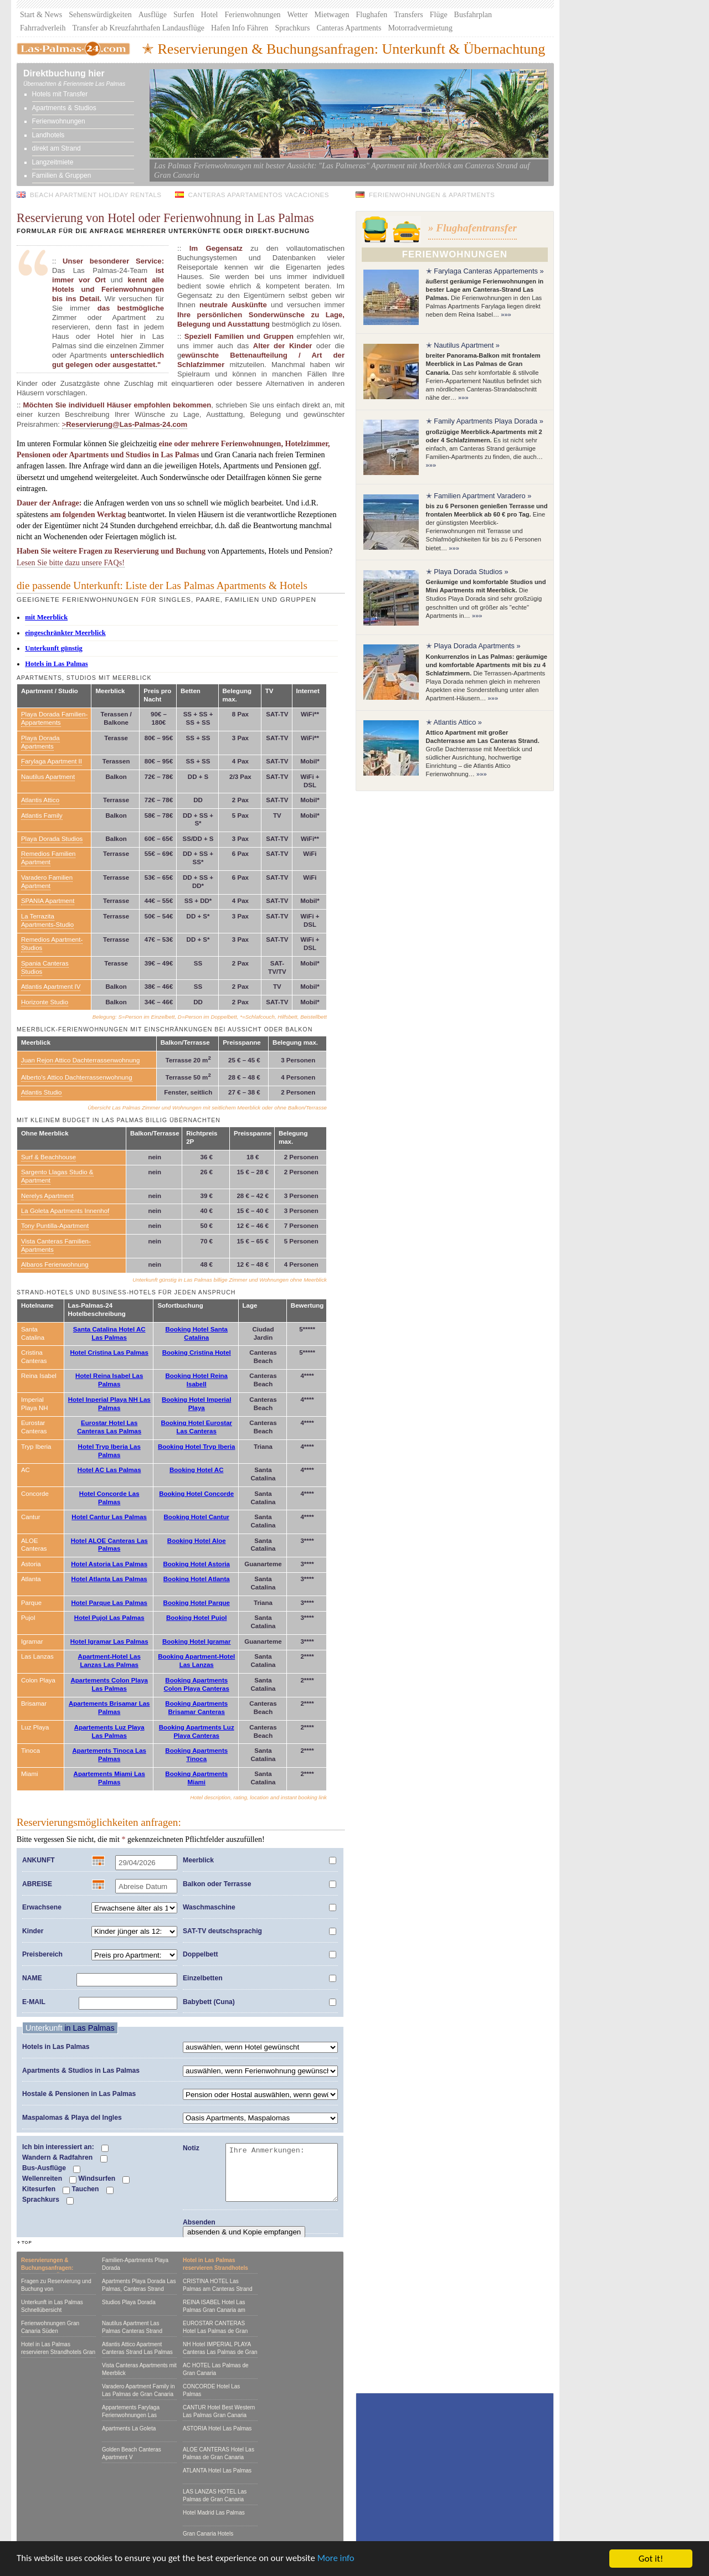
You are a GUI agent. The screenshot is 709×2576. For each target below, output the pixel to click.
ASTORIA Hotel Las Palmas (217, 2428)
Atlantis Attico (40, 800)
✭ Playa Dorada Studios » (467, 571)
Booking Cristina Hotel (196, 1352)
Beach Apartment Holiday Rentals (96, 194)
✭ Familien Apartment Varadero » (479, 496)
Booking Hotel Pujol (196, 1617)
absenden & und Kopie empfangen (244, 2232)
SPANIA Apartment (47, 900)
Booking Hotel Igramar (196, 1641)
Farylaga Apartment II (51, 761)
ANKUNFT (38, 1860)
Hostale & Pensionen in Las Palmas (79, 2094)
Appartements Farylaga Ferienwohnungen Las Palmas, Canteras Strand (133, 2415)
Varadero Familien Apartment (47, 881)
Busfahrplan (473, 15)
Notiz (191, 2148)
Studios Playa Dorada (129, 2302)
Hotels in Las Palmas (56, 2047)
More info (340, 2561)
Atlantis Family (42, 815)
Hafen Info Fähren (239, 28)
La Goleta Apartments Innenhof (65, 1210)
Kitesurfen (46, 2189)
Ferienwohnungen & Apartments (432, 194)
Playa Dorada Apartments (40, 742)
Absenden (199, 2222)
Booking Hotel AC (196, 1470)
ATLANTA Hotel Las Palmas (217, 2470)
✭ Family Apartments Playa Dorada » (484, 421)
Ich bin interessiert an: (65, 2147)
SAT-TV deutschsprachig (222, 1931)
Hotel (209, 15)
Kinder (33, 1931)
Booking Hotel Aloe (196, 1540)
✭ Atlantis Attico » (454, 722)
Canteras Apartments (348, 28)
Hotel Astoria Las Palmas (109, 1564)
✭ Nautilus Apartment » (463, 345)
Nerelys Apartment (47, 1196)
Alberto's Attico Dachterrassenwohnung (76, 1077)
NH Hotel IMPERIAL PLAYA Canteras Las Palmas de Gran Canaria (220, 2352)
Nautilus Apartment (48, 776)
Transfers (408, 15)
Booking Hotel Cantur (196, 1517)
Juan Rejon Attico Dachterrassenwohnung (80, 1060)
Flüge (439, 15)
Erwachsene (41, 1907)
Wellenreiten (49, 2179)
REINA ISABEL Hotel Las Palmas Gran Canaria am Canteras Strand (214, 2310)
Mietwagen (332, 15)
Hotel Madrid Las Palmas (214, 2513)
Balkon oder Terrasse (217, 1884)
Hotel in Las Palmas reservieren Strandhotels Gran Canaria (58, 2352)
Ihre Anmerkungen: (281, 2172)
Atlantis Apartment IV (51, 986)
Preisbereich (42, 1954)
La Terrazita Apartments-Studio (47, 920)
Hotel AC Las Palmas (109, 1470)
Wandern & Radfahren (64, 2158)
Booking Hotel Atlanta (196, 1579)
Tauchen (92, 2189)
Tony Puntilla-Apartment (55, 1225)
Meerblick (198, 1860)
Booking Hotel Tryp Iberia (196, 1446)
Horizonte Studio (44, 1002)
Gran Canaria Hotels (208, 2534)
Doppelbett (200, 1954)
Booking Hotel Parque (196, 1602)
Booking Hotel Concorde (196, 1493)
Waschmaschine (209, 1907)
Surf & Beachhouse (48, 1157)
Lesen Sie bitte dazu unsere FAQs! (71, 562)
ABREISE (37, 1884)
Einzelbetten (203, 1978)
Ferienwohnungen (253, 15)
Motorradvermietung (420, 28)
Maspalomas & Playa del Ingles (72, 2117)
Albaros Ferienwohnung (55, 1264)
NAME (32, 1978)
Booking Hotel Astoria (196, 1564)
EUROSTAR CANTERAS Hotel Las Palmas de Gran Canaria (215, 2331)
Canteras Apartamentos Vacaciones (259, 194)
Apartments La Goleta (129, 2428)
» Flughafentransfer (472, 228)
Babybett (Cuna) (209, 2002)
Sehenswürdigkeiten (100, 15)
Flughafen (372, 15)
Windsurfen (104, 2179)
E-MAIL (33, 2002)
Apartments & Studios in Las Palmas (81, 2070)
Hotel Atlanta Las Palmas (109, 1579)
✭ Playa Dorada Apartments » (473, 646)
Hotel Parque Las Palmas (109, 1602)
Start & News (41, 15)
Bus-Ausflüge (51, 2168)
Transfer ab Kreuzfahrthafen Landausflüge (138, 28)
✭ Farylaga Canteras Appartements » (485, 271)
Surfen (183, 15)
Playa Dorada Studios (52, 838)
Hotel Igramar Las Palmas (109, 1641)
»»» (506, 314)
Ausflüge (152, 15)
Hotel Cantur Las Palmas (109, 1517)
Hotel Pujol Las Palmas (109, 1617)
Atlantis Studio (41, 1092)
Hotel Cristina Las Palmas (109, 1352)
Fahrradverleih (42, 28)
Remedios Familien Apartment (48, 857)
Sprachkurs (292, 28)
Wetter (297, 15)
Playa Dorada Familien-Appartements (54, 718)
